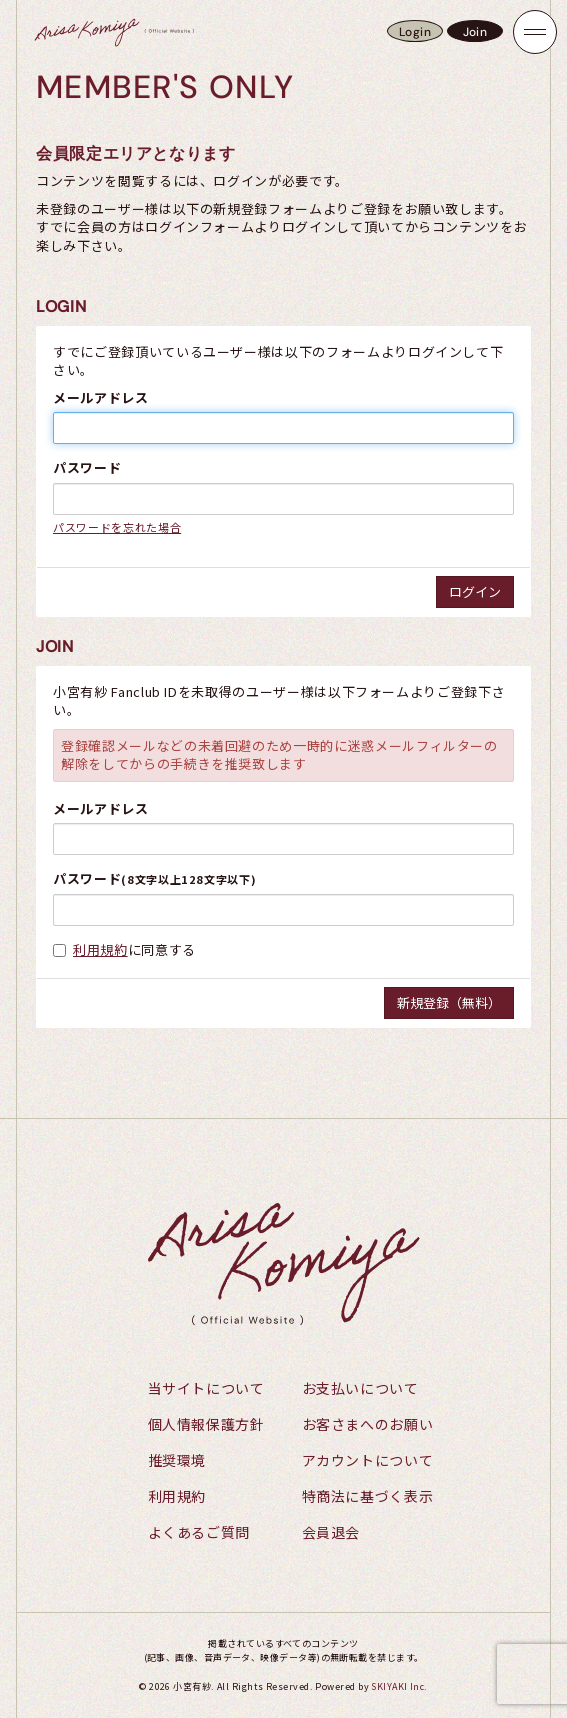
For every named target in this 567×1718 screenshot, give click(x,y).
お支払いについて (360, 1388)
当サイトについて (206, 1388)
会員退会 (331, 1532)
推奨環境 (177, 1460)
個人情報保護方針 (206, 1424)
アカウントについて (368, 1460)
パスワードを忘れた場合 (117, 527)
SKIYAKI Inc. (399, 1686)
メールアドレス (101, 398)
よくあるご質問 (199, 1532)
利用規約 (100, 949)
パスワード (87, 468)
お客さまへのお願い (368, 1424)
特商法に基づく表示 (368, 1496)
